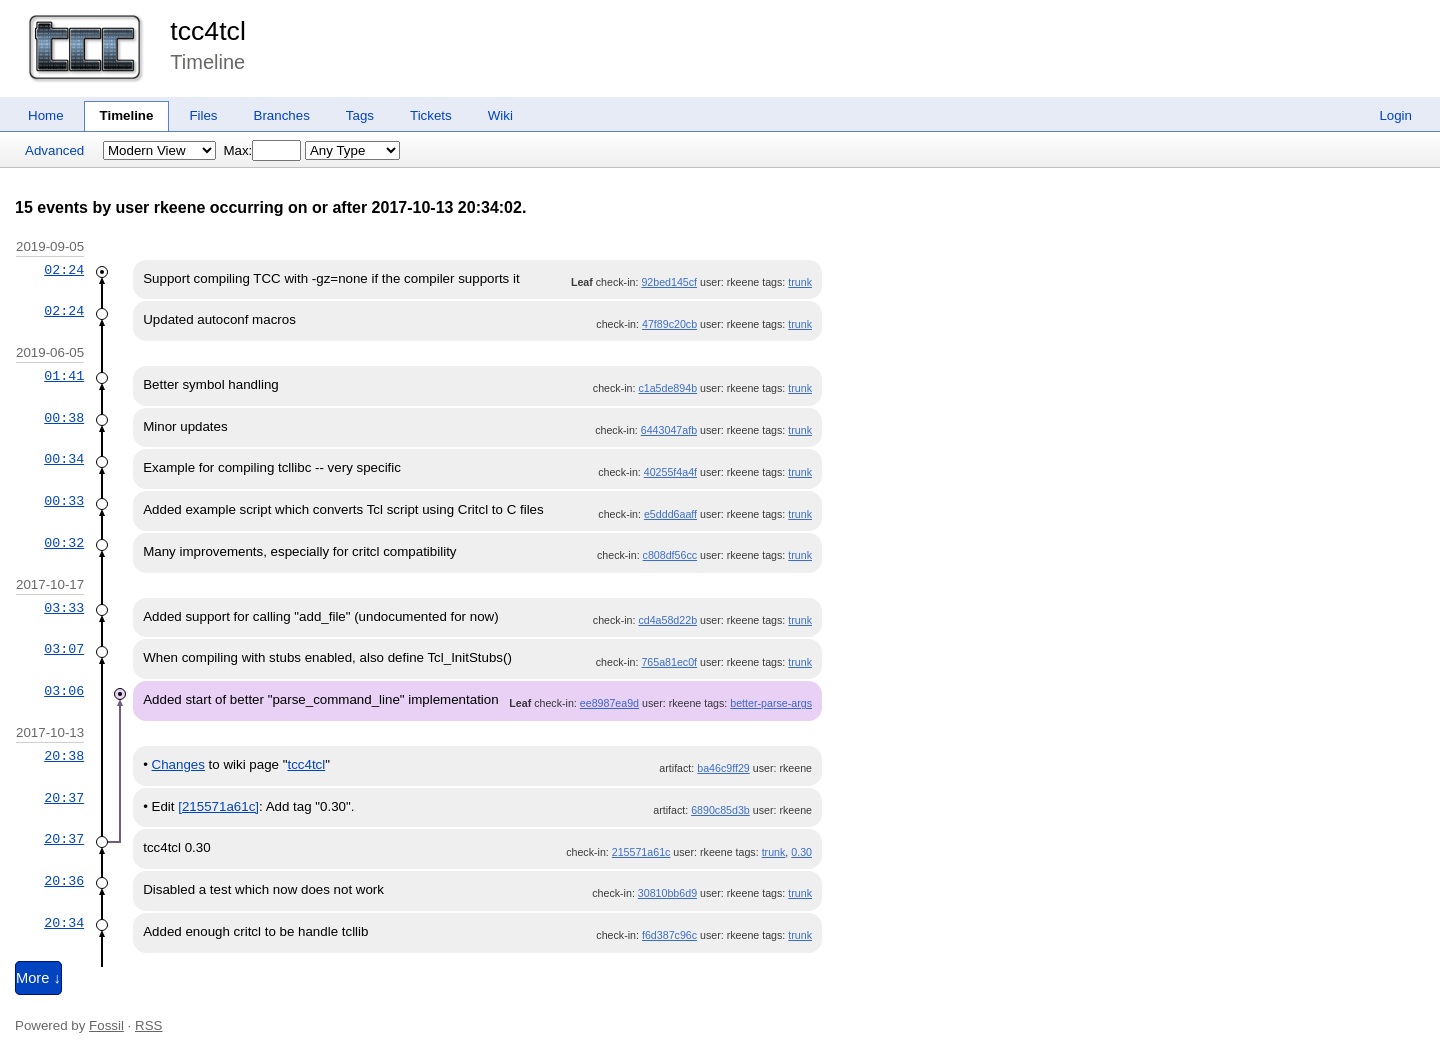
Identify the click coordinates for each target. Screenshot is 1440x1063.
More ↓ (38, 978)
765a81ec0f (669, 662)
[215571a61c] (218, 806)
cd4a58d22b (667, 620)
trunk (800, 282)
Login (1395, 115)
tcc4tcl (208, 31)
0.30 (801, 852)
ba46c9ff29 (723, 768)
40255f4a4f (670, 472)
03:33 (64, 608)
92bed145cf (669, 282)
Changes (178, 764)
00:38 (64, 418)
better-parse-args (771, 703)
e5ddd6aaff (670, 514)
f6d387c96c (669, 935)
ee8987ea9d (609, 703)
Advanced (54, 150)
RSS (148, 1025)
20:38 (64, 756)
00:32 (64, 543)
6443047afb (669, 430)
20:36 (64, 881)
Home (46, 115)
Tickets (431, 115)
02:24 (64, 270)
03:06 (64, 691)
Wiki (500, 115)
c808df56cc (670, 555)
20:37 (64, 798)
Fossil (106, 1025)
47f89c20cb (669, 324)
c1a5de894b (667, 388)
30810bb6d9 (667, 893)
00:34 (64, 459)
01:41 (64, 376)
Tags (360, 115)
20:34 (64, 923)
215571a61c (641, 852)
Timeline (127, 115)
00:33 (64, 501)
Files (203, 115)
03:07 (64, 649)
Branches (282, 115)
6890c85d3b (720, 810)
